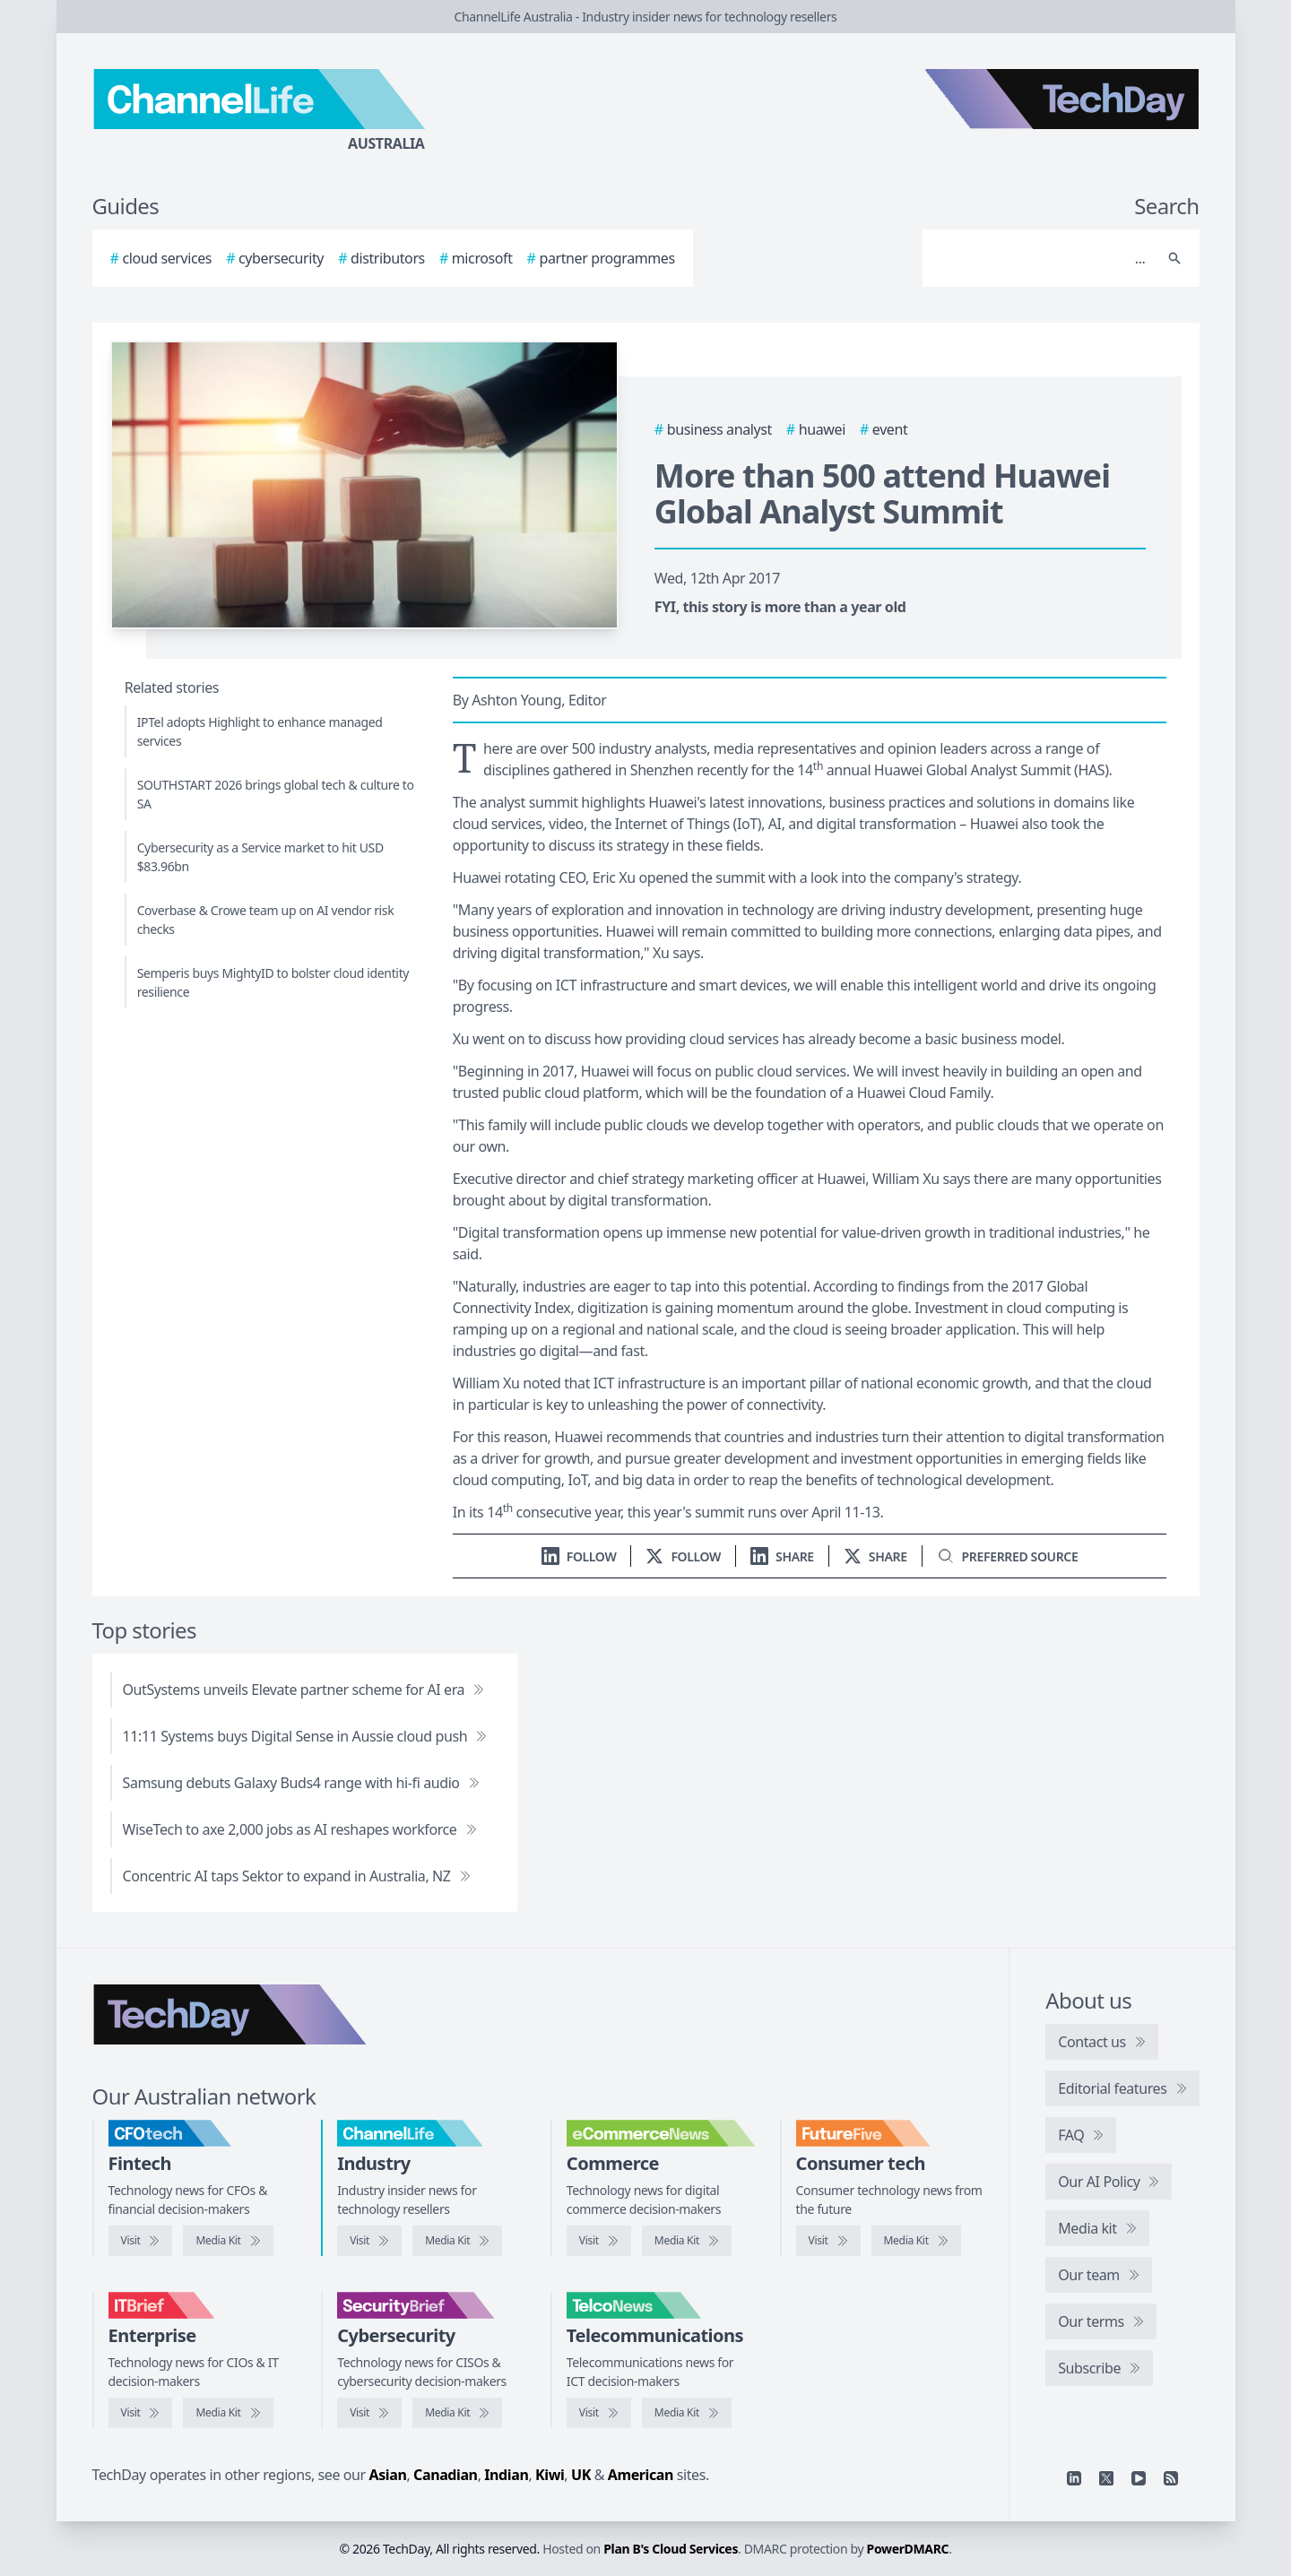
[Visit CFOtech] (140, 2241)
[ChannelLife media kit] (457, 2241)
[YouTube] (1138, 2478)
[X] (1106, 2478)
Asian (388, 2475)
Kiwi (549, 2475)
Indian (506, 2475)
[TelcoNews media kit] (687, 2413)
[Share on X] (875, 1556)
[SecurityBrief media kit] (457, 2413)
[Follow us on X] (683, 1556)
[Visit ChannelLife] (369, 2241)
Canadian (445, 2475)
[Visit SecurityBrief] (369, 2413)
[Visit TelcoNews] (599, 2413)
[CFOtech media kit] (228, 2241)
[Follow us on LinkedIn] (579, 1556)
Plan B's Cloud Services (670, 2548)
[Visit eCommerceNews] (599, 2241)
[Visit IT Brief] (140, 2413)
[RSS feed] (1171, 2478)
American (640, 2475)
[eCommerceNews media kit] (687, 2241)
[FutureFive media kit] (916, 2241)
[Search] (1043, 258)
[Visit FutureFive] (828, 2241)
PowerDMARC (908, 2548)
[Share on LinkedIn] (782, 1556)
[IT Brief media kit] (228, 2413)
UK (581, 2475)
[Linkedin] (1074, 2478)
